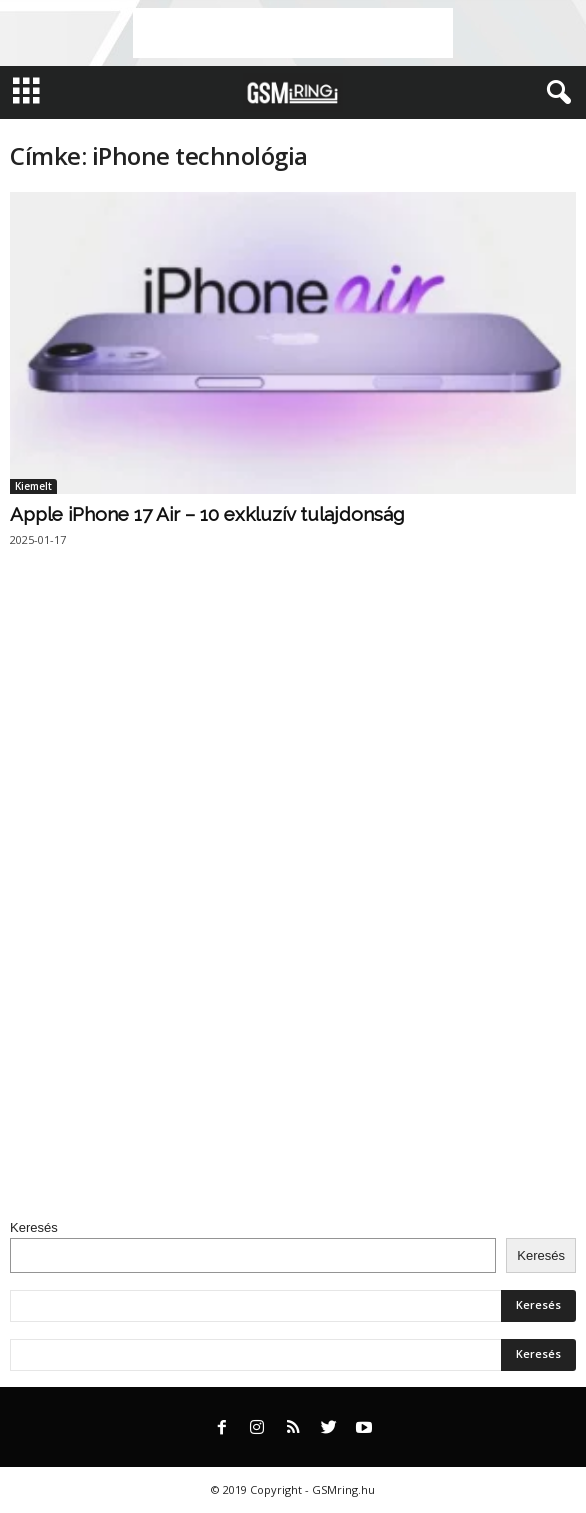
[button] (555, 93)
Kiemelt (33, 486)
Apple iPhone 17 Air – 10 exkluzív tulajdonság (207, 514)
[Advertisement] (293, 33)
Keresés (34, 1227)
